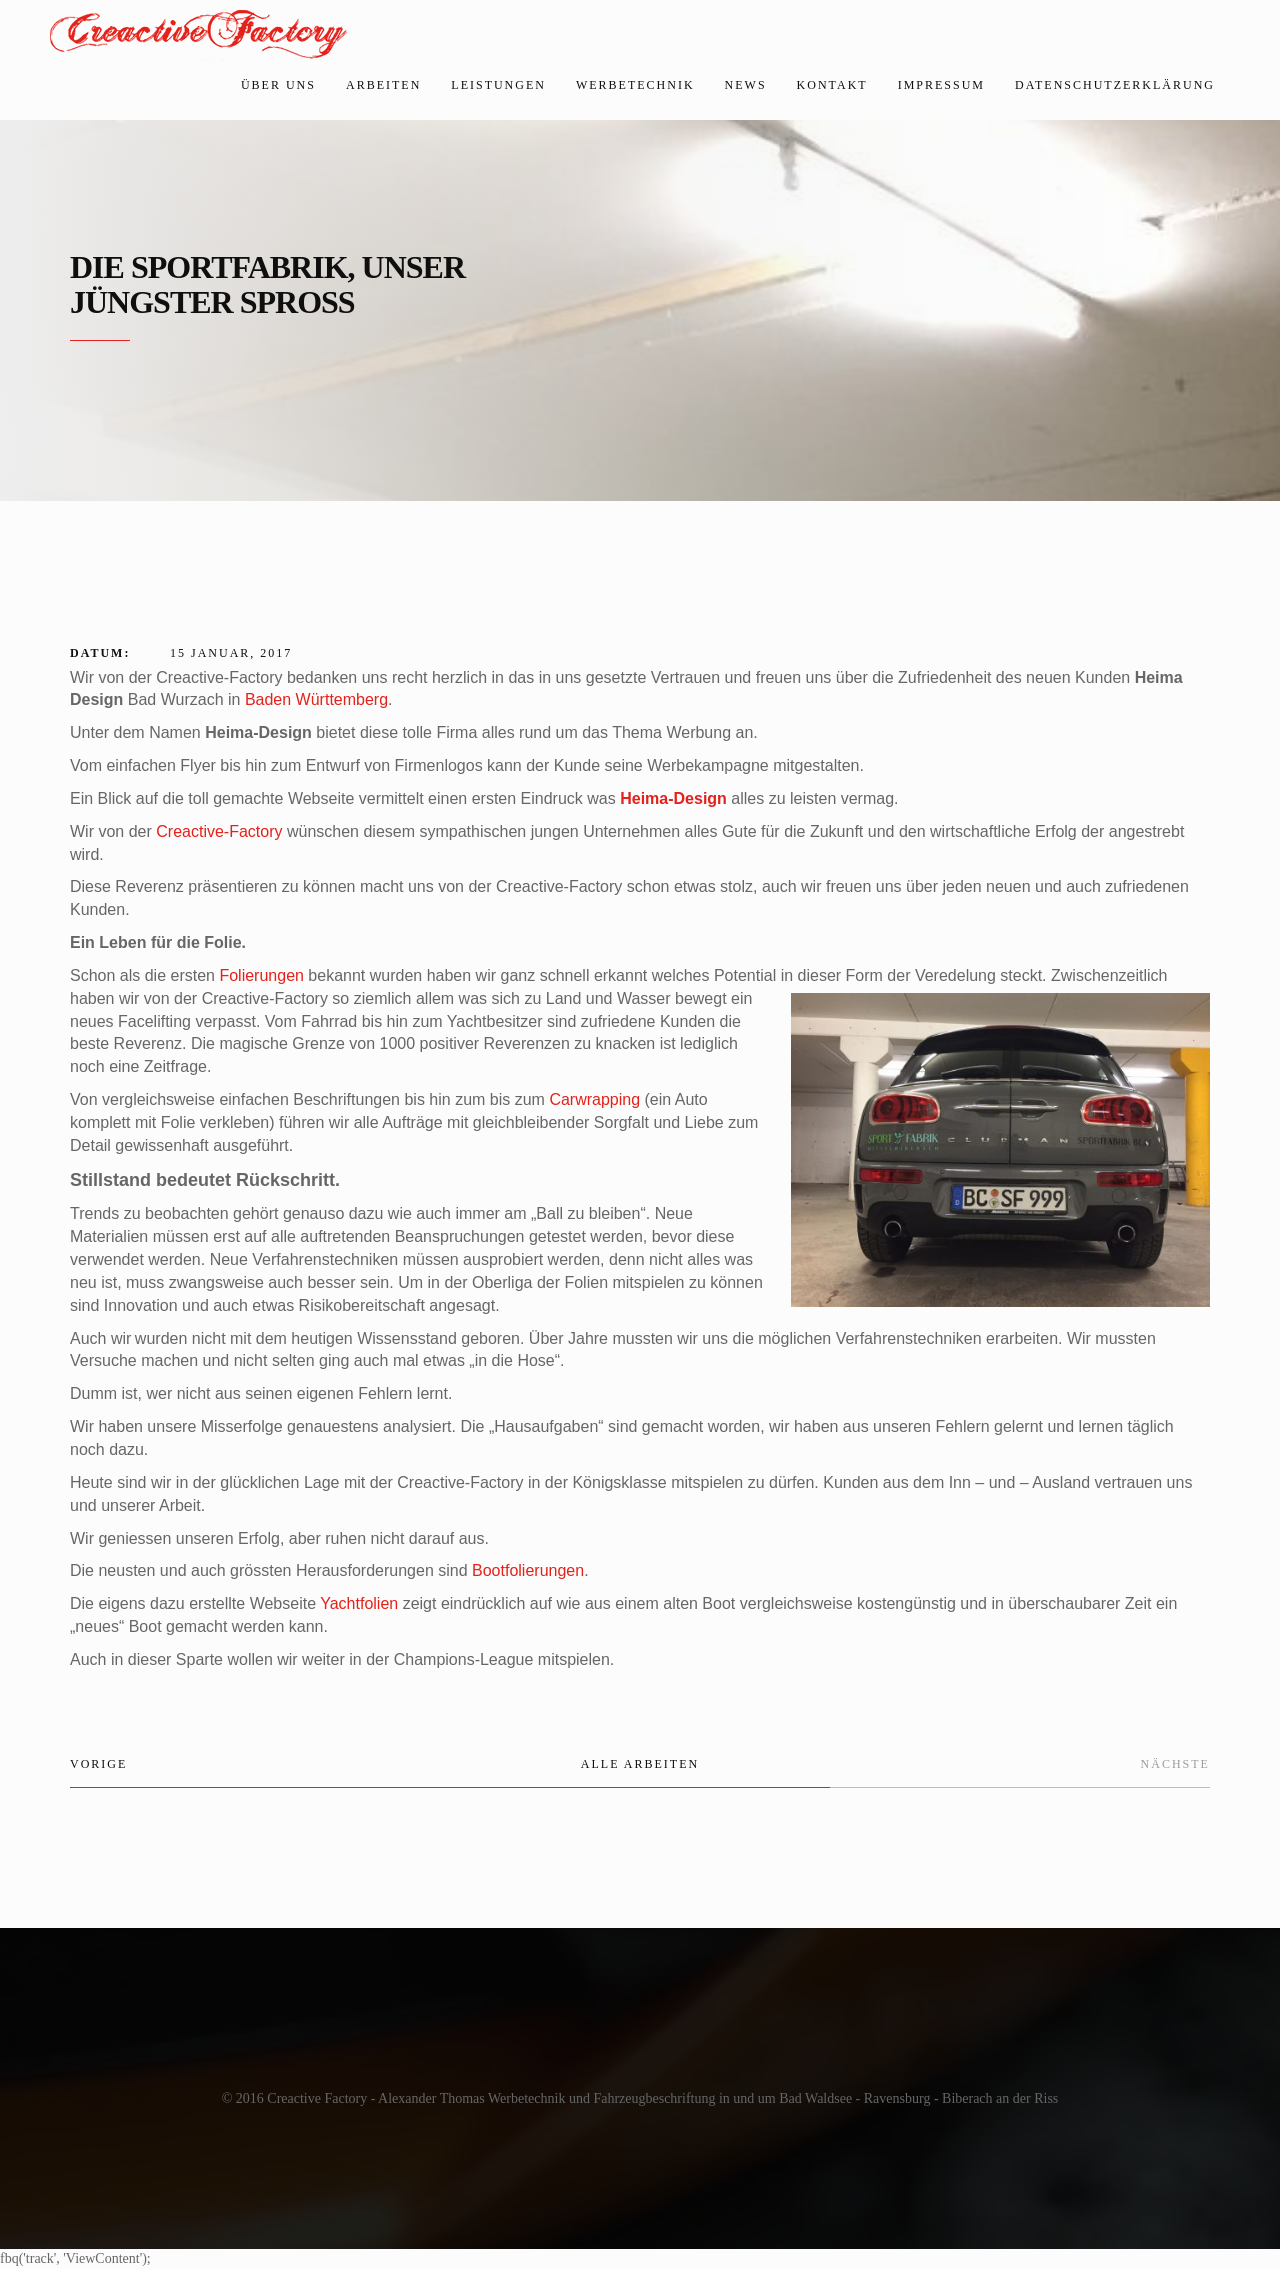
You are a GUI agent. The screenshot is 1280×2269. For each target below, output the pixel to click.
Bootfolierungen (528, 1570)
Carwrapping (594, 1099)
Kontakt (832, 85)
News (746, 85)
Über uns (278, 85)
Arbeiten (383, 85)
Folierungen (261, 975)
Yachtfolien (359, 1603)
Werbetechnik (635, 85)
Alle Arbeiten (640, 1764)
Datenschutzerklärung (1115, 85)
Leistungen (498, 85)
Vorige (98, 1764)
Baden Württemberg (316, 699)
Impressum (941, 85)
